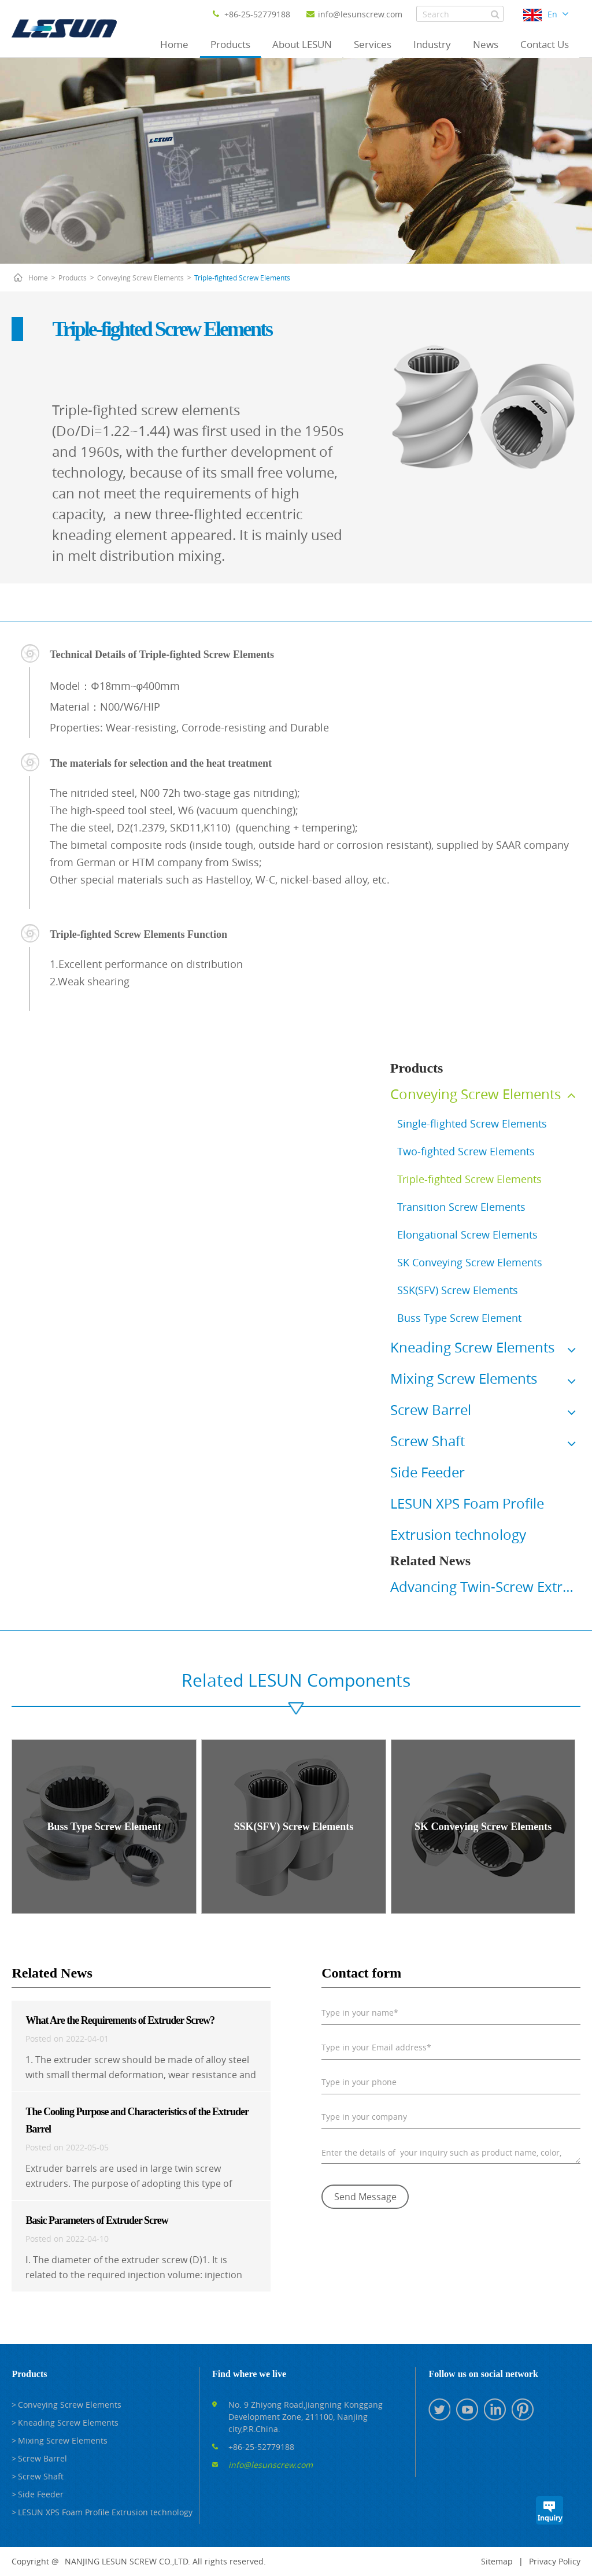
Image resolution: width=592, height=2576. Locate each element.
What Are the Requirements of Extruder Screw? (119, 2020)
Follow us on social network (483, 2374)
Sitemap (497, 2561)
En (552, 14)
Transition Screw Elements (461, 1207)
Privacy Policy (554, 2561)
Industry (432, 44)
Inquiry (549, 2510)
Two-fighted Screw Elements (466, 1151)
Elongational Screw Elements (467, 1234)
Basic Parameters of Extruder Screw (96, 2220)
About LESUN (302, 44)
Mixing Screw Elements (463, 1378)
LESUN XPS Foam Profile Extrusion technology (105, 2512)
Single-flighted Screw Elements (472, 1123)
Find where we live (249, 2374)
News (485, 44)
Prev (388, 1592)
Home (174, 44)
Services (372, 44)
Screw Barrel (430, 1409)
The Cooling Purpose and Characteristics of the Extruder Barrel (136, 2120)
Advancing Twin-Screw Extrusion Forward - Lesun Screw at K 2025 (485, 1586)
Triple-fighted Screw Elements (242, 277)
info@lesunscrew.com (354, 14)
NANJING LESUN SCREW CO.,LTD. (127, 2561)
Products (230, 44)
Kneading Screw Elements (472, 1347)
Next (583, 1592)
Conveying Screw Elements (140, 277)
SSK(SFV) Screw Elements (457, 1290)
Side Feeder (427, 1472)
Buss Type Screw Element (459, 1318)
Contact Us (544, 44)
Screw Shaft (427, 1441)
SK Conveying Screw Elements (469, 1262)
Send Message (365, 2196)
